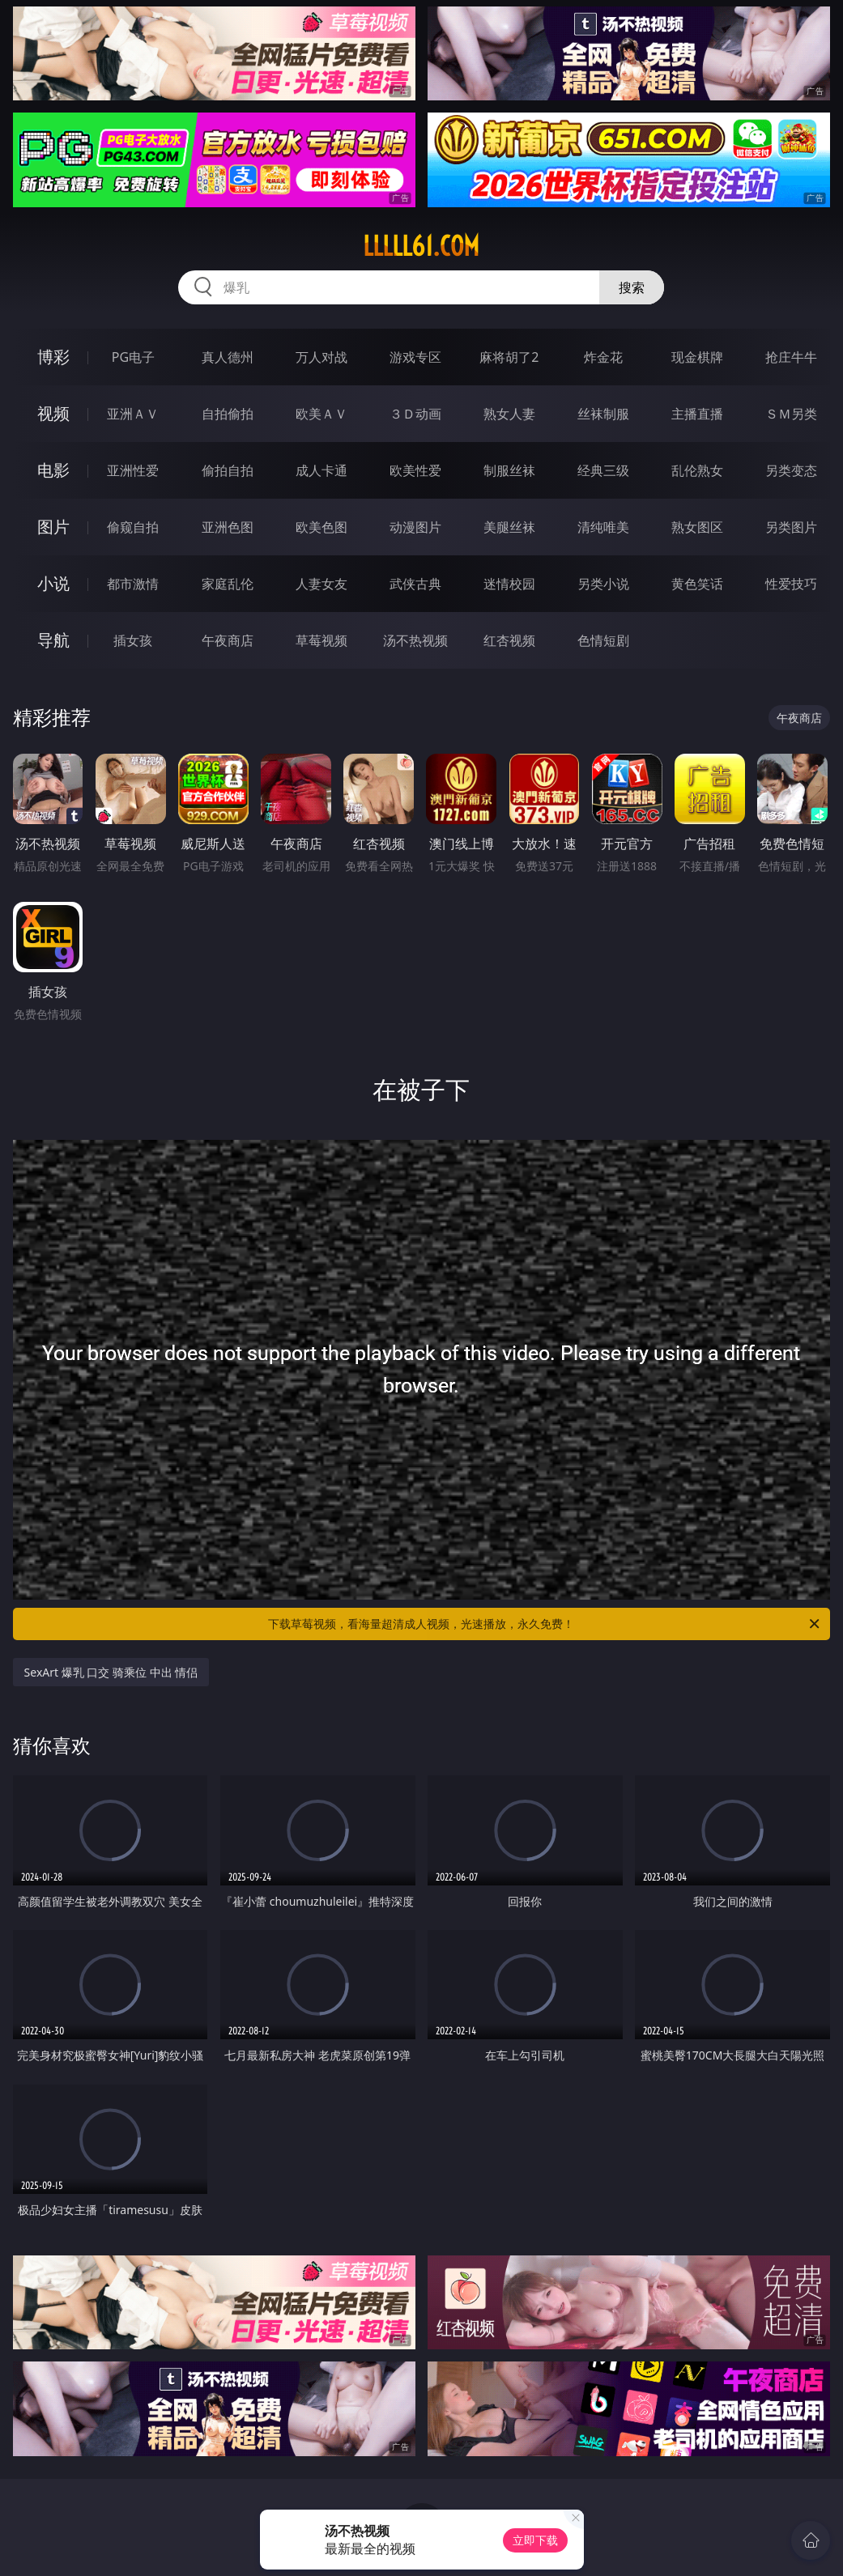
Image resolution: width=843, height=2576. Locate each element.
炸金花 (603, 357)
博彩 (53, 357)
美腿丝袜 (509, 527)
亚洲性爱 (133, 470)
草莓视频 (321, 640)
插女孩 (132, 640)
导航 (53, 640)
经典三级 (603, 470)
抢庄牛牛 (791, 357)
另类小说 (603, 584)
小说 (53, 583)
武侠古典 (415, 584)
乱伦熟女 (697, 470)
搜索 (632, 287)
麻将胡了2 (509, 357)
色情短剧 (603, 640)
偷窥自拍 (133, 527)
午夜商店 (227, 640)
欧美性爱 (415, 470)
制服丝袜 (509, 470)
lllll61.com (421, 246)
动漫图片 (415, 527)
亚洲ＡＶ (133, 414)
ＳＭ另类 (791, 414)
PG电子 (133, 357)
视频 (53, 413)
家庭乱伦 (227, 584)
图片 (53, 527)
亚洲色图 (227, 527)
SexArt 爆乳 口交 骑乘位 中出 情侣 (111, 1672)
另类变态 (791, 470)
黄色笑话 (697, 584)
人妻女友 (321, 584)
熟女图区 (697, 527)
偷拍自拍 (227, 470)
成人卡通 (321, 470)
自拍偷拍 (227, 414)
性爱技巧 (791, 584)
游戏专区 (415, 357)
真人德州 (227, 357)
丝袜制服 (603, 414)
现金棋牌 (697, 357)
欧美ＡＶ (321, 414)
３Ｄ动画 (415, 414)
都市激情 (133, 584)
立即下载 (535, 2540)
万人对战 (321, 357)
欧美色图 (321, 527)
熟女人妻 (509, 414)
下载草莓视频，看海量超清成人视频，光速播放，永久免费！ (545, 1624)
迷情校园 (509, 584)
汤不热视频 (415, 640)
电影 (53, 470)
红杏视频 (509, 640)
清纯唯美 (603, 527)
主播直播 (697, 414)
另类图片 (791, 527)
